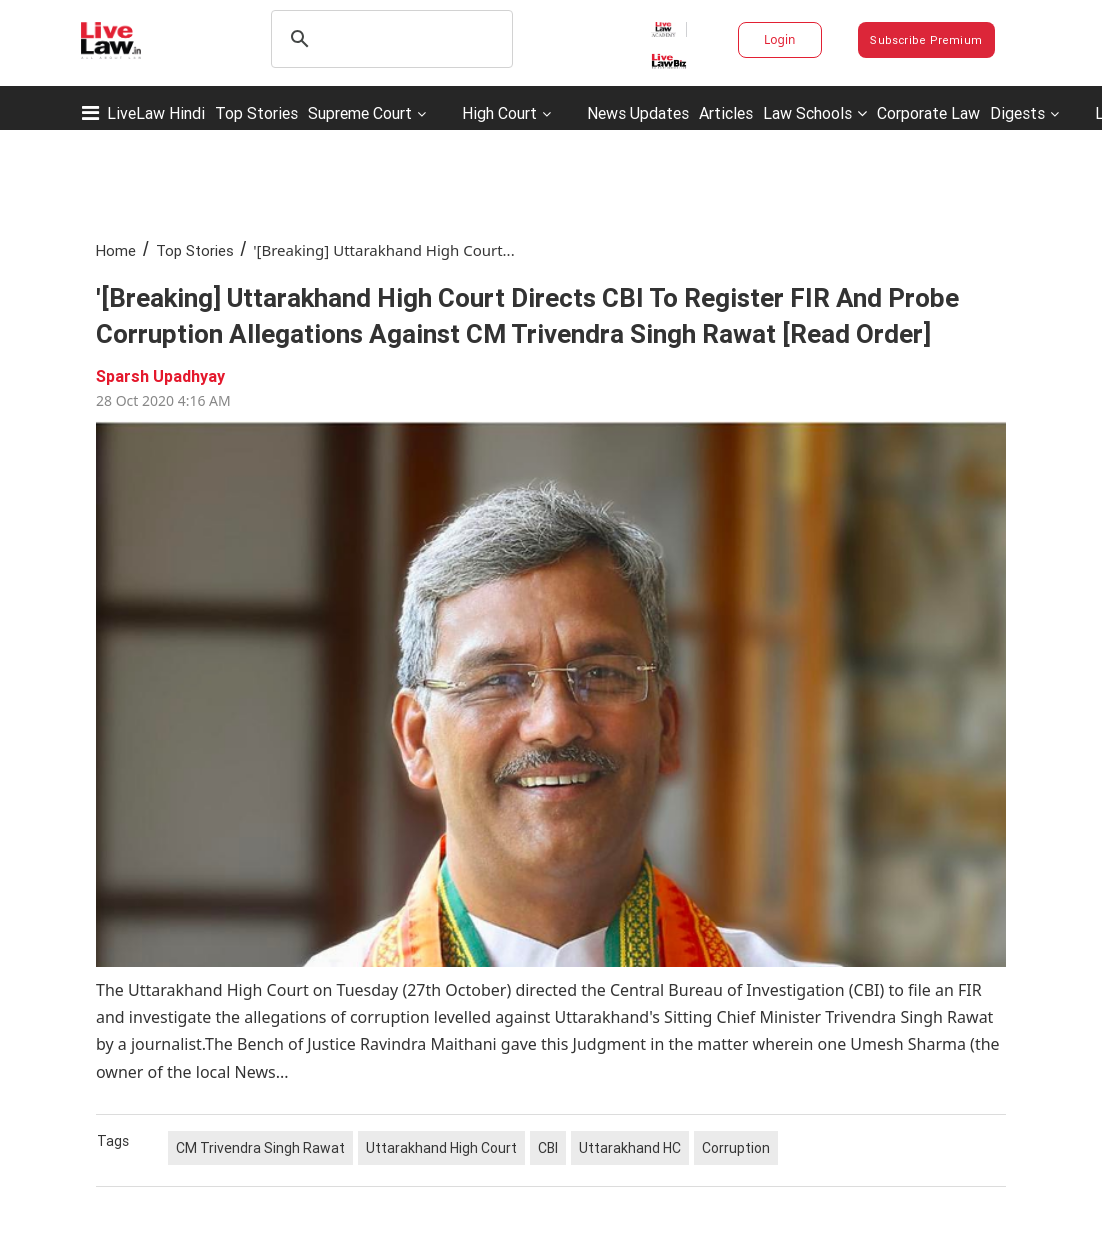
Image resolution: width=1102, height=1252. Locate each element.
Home (116, 250)
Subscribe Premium (926, 40)
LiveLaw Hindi (156, 113)
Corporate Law (928, 113)
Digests (1017, 113)
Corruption (736, 1148)
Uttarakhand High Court (441, 1148)
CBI (548, 1148)
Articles (726, 113)
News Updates (638, 113)
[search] (389, 39)
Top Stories (256, 113)
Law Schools (815, 113)
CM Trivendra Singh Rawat (260, 1148)
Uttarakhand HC (630, 1148)
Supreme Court (360, 113)
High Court (499, 113)
